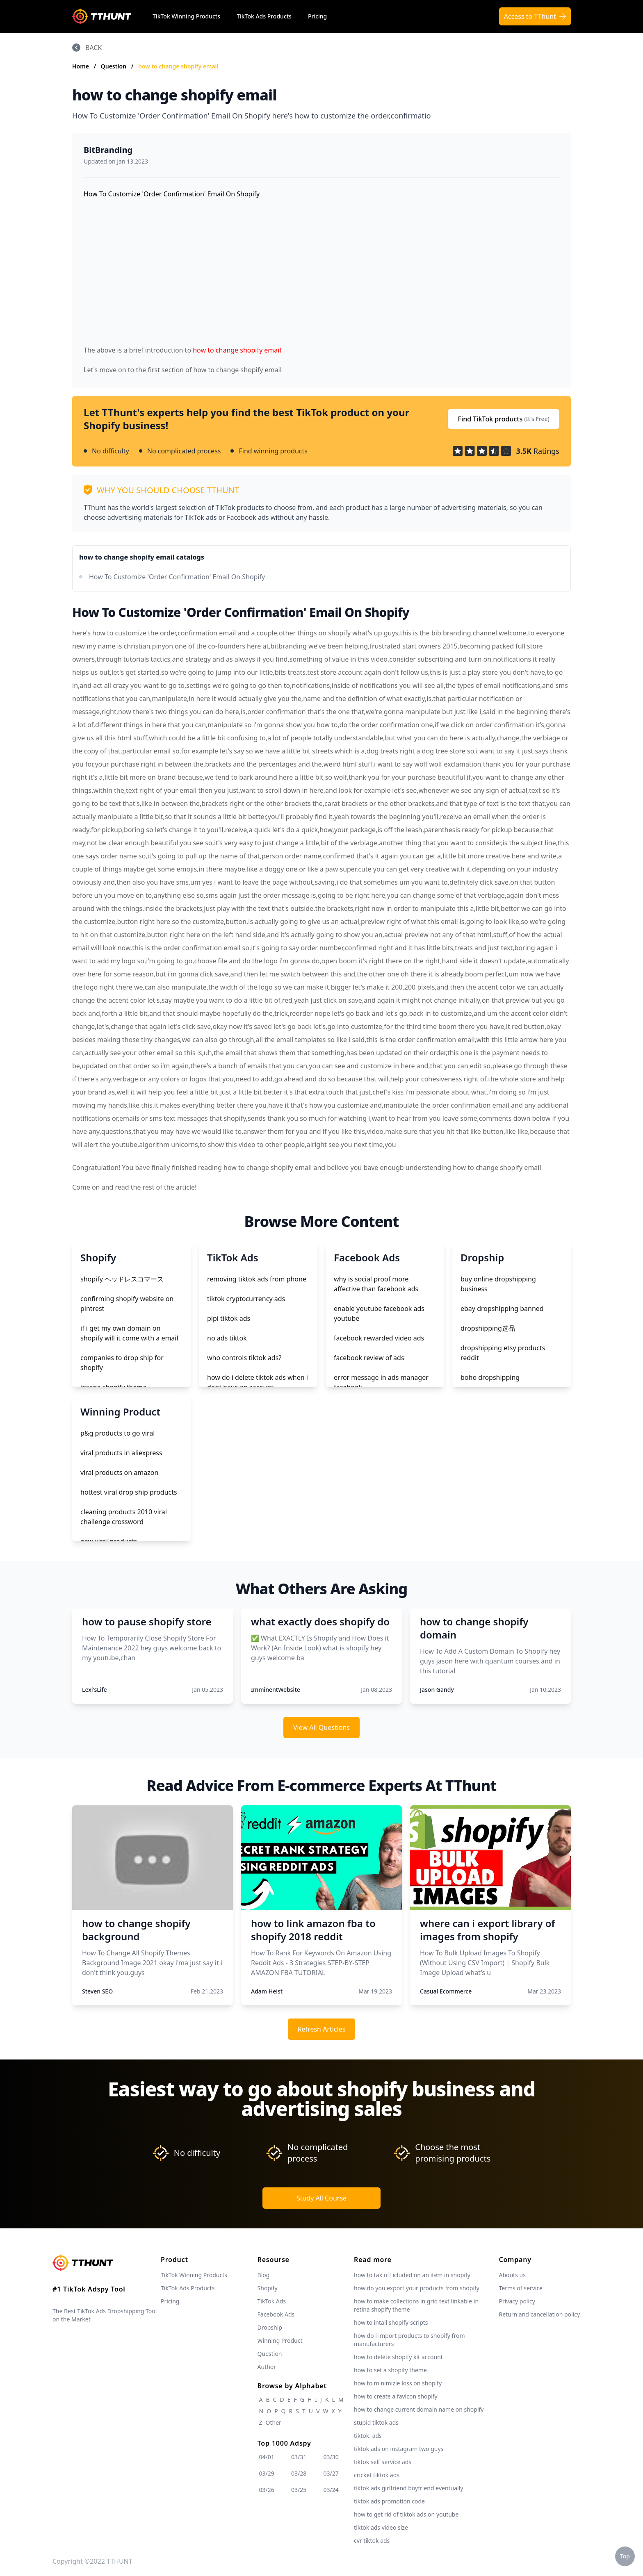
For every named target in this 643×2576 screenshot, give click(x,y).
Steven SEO (97, 1991)
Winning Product (280, 2340)
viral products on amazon (119, 1472)
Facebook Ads (276, 2314)
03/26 (266, 2490)
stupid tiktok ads (376, 2422)
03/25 (298, 2490)
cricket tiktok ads (376, 2475)
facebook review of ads (369, 1357)
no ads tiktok (227, 1338)
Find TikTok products (504, 418)
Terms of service (521, 2288)
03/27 (331, 2473)
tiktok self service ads (382, 2462)
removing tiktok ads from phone (256, 1278)
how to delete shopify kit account (398, 2357)
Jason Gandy (437, 1689)
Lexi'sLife (94, 1689)
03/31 (298, 2457)
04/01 (266, 2457)
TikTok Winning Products (186, 16)
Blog (264, 2275)
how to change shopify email (178, 66)
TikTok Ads (272, 2301)
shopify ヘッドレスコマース (122, 1278)
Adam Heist (267, 1991)
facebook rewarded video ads (379, 1338)
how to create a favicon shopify (396, 2396)
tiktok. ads (368, 2435)
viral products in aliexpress (121, 1452)
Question (114, 66)
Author (267, 2367)
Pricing (317, 16)
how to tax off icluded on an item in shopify (412, 2275)
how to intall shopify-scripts (391, 2322)
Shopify (268, 2288)
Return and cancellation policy (539, 2314)
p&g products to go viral (117, 1433)
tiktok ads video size (381, 2527)
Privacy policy (517, 2301)
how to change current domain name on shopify (418, 2409)
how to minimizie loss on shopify (398, 2383)
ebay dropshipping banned (502, 1308)
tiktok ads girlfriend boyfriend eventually (408, 2488)
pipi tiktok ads (228, 1318)
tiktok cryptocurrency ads (246, 1298)
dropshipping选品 (488, 1328)
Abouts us (512, 2275)
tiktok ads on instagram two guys (398, 2449)
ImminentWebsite (275, 1689)
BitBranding (108, 149)
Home (80, 66)
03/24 (331, 2490)
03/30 (331, 2457)
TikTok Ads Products (264, 16)
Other (273, 2422)
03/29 (266, 2473)
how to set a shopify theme (390, 2370)
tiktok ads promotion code (389, 2501)
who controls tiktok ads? (244, 1357)
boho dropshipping (490, 1377)
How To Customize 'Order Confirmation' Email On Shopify (177, 576)
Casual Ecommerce (446, 1991)
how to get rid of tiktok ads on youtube (406, 2514)
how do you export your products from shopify (416, 2288)
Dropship (270, 2327)
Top (625, 2556)
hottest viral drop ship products (128, 1492)
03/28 (298, 2473)
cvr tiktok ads (372, 2540)
